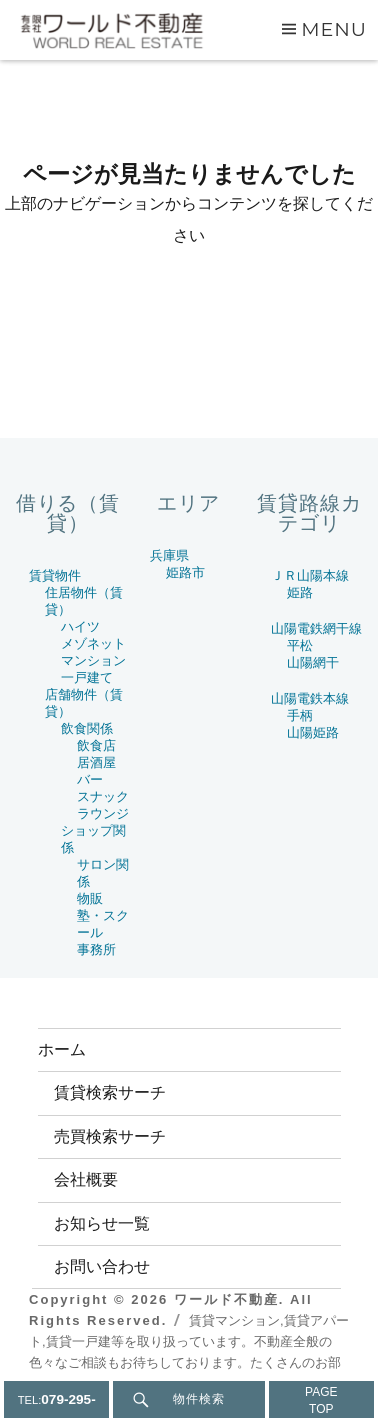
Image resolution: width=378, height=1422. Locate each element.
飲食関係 (87, 728)
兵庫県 (169, 555)
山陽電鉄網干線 (316, 628)
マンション (93, 660)
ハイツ (80, 626)
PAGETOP (321, 1400)
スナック (103, 796)
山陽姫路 (313, 732)
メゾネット (93, 643)
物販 (90, 898)
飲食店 (96, 745)
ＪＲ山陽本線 (310, 575)
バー (90, 779)
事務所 (96, 949)
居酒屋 (96, 762)
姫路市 (185, 572)
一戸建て (87, 677)
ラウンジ (103, 813)
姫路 (300, 592)
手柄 (300, 715)
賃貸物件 (55, 575)
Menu (334, 29)
